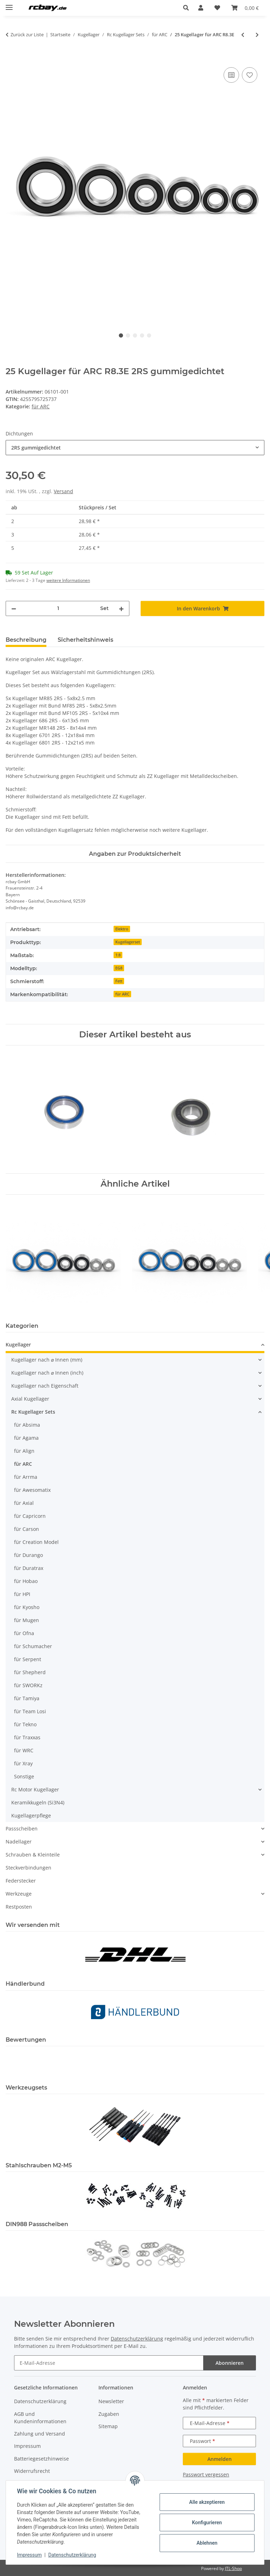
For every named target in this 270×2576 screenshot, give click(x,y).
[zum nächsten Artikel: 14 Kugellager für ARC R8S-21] (257, 34)
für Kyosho (26, 1607)
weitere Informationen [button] (68, 580)
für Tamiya (26, 1698)
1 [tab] (121, 335)
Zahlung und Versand (39, 2433)
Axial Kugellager (30, 1398)
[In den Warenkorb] (11, 58)
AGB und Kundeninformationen (40, 2418)
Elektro (121, 928)
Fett (118, 981)
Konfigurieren (206, 2522)
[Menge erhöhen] (121, 608)
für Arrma (25, 1477)
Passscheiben (22, 1828)
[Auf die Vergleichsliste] (231, 75)
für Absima (27, 1424)
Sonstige (24, 1776)
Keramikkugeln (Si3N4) (37, 1802)
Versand (63, 491)
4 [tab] (142, 335)
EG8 (118, 968)
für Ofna (24, 1633)
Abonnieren (230, 2363)
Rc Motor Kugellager (35, 1789)
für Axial (24, 1503)
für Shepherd (30, 1672)
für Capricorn (30, 1516)
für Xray (23, 1763)
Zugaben (108, 2414)
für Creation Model (36, 1542)
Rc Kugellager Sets (33, 1411)
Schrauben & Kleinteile (33, 1854)
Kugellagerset (127, 942)
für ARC (41, 406)
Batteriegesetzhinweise (41, 2458)
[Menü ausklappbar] (9, 4)
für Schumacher (33, 1646)
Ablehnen (206, 2543)
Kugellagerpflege (31, 1815)
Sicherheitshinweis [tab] (85, 639)
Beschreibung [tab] (26, 639)
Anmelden (219, 2459)
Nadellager (19, 1841)
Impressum (29, 2555)
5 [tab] (149, 335)
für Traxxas (27, 1737)
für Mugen (26, 1620)
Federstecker (21, 1880)
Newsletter (111, 2401)
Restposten (19, 1906)
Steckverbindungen (28, 1867)
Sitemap (108, 2426)
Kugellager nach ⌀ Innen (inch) (47, 1372)
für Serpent (27, 1659)
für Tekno (25, 1724)
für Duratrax (28, 1568)
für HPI (22, 1594)
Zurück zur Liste (27, 34)
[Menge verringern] (13, 608)
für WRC (23, 1750)
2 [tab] (128, 335)
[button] (188, 8)
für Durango (28, 1555)
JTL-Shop (233, 2568)
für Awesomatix (32, 1490)
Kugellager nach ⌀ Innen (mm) (46, 1359)
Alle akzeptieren (206, 2502)
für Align (24, 1450)
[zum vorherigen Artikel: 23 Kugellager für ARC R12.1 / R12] (243, 34)
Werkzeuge (19, 1893)
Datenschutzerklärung (72, 2555)
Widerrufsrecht (32, 2471)
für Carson (26, 1529)
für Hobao (26, 1581)
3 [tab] (135, 335)
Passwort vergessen (206, 2474)
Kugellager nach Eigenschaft (44, 1385)
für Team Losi (30, 1711)
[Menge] (58, 608)
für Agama (26, 1437)
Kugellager (18, 1344)
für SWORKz (28, 1685)
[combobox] (135, 447)
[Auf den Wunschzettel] (249, 75)
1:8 (118, 955)
